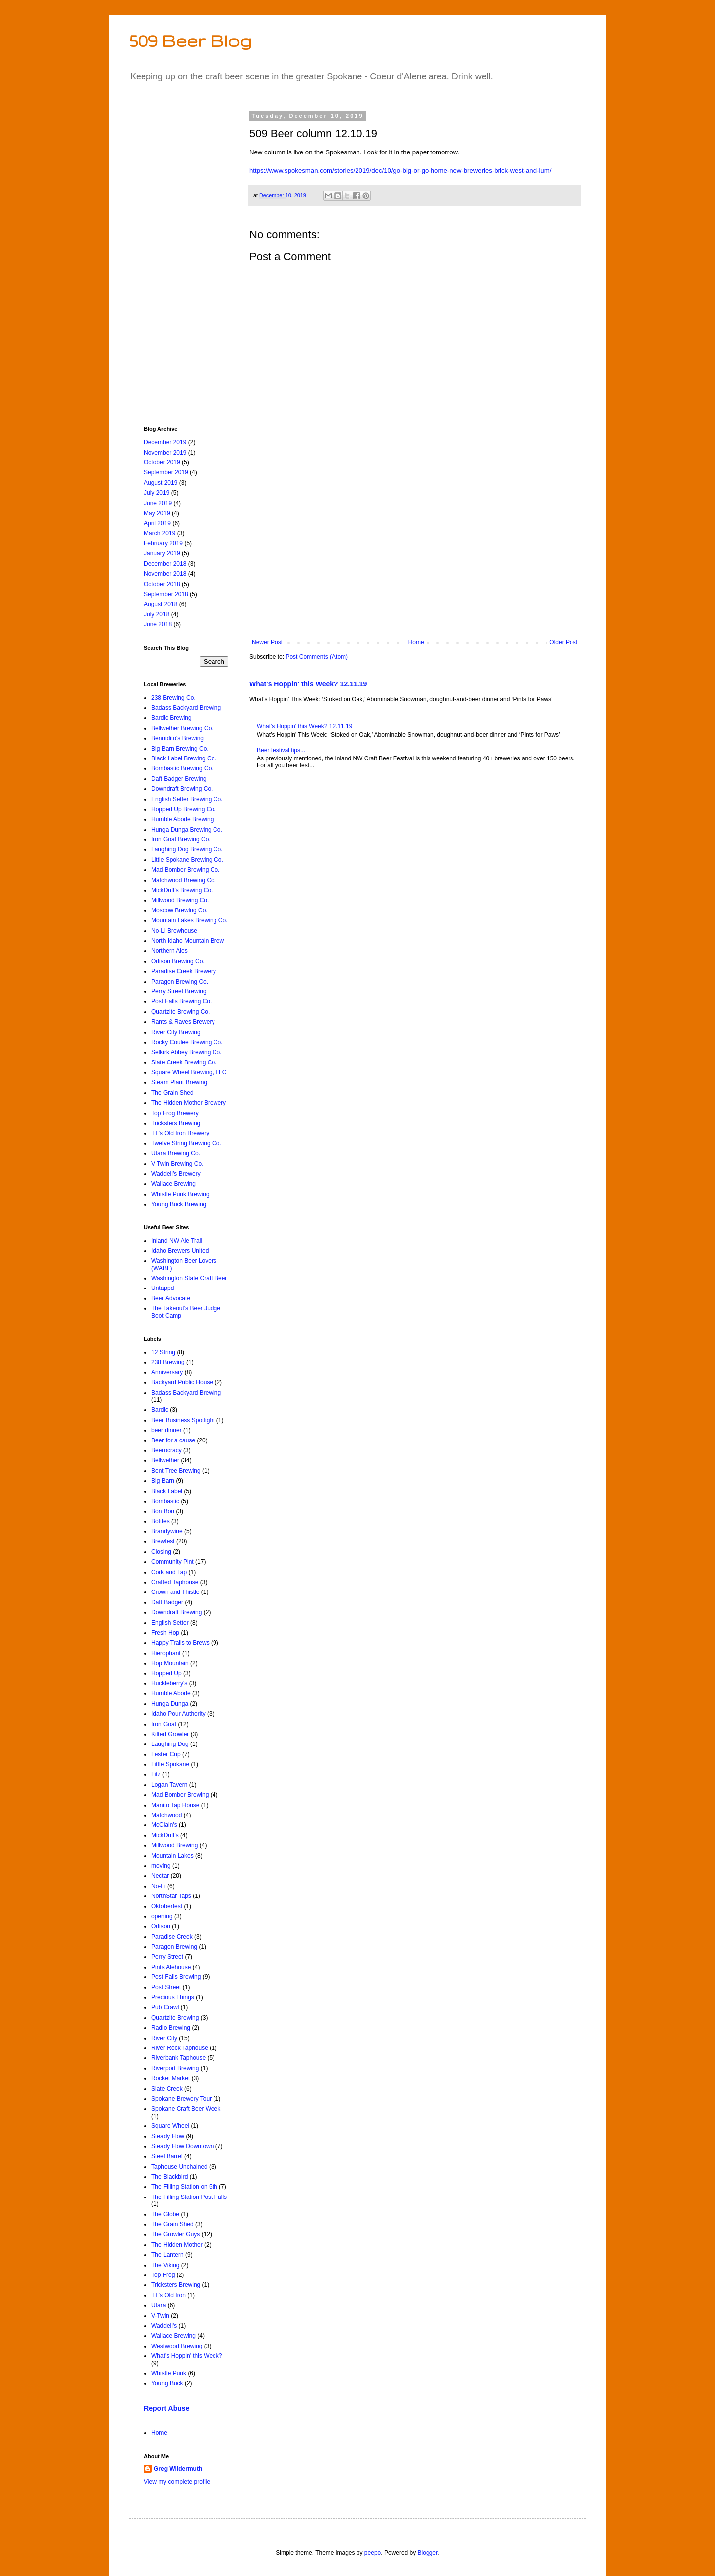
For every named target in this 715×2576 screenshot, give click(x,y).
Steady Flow (167, 2136)
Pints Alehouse (171, 1967)
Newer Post (267, 642)
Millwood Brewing (174, 1845)
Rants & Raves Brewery (182, 1021)
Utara (158, 2305)
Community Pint (172, 1561)
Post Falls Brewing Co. (181, 1001)
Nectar (160, 1875)
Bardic (159, 1409)
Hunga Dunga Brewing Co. (186, 829)
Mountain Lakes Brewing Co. (189, 920)
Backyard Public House (182, 1382)
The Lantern (167, 2254)
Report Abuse (166, 2408)
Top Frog (163, 2275)
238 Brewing (168, 1362)
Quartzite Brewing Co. (180, 1011)
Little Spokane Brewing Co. (187, 859)
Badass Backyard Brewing (186, 707)
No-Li (158, 1886)
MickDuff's (165, 1835)
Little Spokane (170, 1764)
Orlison (160, 1926)
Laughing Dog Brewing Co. (186, 849)
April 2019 (157, 523)
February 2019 (163, 543)
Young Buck (167, 2383)
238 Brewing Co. (173, 697)
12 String (163, 1352)
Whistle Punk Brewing (180, 1194)
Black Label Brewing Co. (183, 758)
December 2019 (165, 442)
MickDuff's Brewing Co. (182, 890)
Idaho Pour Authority (178, 1713)
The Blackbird (169, 2176)
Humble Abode (171, 1693)
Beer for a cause (173, 1440)
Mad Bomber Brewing (180, 1794)
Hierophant (166, 1653)
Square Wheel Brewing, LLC (188, 1072)
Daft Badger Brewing (179, 778)
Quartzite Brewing (175, 2017)
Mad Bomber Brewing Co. (185, 869)
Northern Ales (169, 950)
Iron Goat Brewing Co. (181, 839)
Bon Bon (162, 1511)
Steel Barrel (167, 2156)
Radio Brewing (170, 2027)
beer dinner (166, 1430)
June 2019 (158, 503)
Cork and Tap (169, 1572)
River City (164, 2038)
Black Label (166, 1491)
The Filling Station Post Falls (189, 2197)
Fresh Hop (165, 1632)
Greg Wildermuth (178, 2468)
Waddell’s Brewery (176, 1173)
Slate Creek (167, 2088)
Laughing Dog (170, 1744)
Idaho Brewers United (180, 1250)
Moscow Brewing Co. (179, 910)
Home (416, 642)
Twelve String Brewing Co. (186, 1143)
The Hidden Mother (177, 2244)
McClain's (164, 1824)
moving (161, 1865)
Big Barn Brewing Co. (180, 748)
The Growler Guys (175, 2234)
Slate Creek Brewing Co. (183, 1062)
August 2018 (160, 604)
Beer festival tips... (281, 750)
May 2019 (157, 513)
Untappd (162, 1288)
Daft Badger (167, 1602)
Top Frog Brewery (175, 1113)
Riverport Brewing (175, 2068)
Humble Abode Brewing (182, 819)
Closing (161, 1551)
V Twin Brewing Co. (177, 1163)
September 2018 (166, 594)
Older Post (563, 642)
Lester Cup (166, 1754)
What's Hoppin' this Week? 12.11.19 (308, 684)
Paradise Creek (172, 1936)
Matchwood (166, 1815)
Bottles (160, 1521)
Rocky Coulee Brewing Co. (186, 1042)
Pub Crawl (165, 2007)
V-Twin (160, 2315)
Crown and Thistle (175, 1592)
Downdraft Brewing (176, 1612)
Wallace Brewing (173, 1183)
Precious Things (172, 1997)
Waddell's (164, 2325)
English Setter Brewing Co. (186, 799)
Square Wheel (170, 2125)
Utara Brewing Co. (175, 1153)
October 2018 (162, 584)
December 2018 (165, 563)
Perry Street (167, 1956)
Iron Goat (163, 1724)
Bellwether (165, 1460)
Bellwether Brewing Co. (182, 728)
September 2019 (166, 472)
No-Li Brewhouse (174, 930)
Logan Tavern (169, 1784)
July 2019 (156, 492)
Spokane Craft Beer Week (185, 2108)
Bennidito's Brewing (177, 738)
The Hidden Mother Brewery (188, 1102)
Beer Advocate (170, 1298)
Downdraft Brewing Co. (182, 788)
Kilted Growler (170, 1734)
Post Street (166, 1987)
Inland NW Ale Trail (176, 1240)
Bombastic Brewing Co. (182, 768)
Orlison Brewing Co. (178, 961)
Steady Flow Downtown (182, 2146)
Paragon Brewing (174, 1946)
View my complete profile (177, 2481)
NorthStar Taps (171, 1896)
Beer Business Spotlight (182, 1420)
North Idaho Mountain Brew (187, 940)
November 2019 (165, 452)
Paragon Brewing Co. (179, 981)
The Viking (165, 2265)
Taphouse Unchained (179, 2166)
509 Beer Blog (190, 40)
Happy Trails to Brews (180, 1642)
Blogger (428, 2552)
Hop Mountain (170, 1663)
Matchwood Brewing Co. (183, 880)
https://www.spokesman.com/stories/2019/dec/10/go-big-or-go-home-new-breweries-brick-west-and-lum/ (400, 170)
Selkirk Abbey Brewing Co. (186, 1052)
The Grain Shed (172, 1092)
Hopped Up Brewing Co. (183, 809)
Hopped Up (166, 1673)
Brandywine (167, 1531)
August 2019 (160, 482)
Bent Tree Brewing (176, 1470)
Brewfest (163, 1541)
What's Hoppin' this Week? (186, 2355)
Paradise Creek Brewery (183, 971)
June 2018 (158, 624)
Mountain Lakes (172, 1855)
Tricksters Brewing (175, 1123)
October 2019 (162, 462)
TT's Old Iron (168, 2295)
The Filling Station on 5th (184, 2186)
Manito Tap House (175, 1805)
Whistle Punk (168, 2373)
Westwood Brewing (177, 2346)
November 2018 (165, 573)
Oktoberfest (166, 1906)
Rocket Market (170, 2078)
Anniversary (167, 1372)
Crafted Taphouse (175, 1582)
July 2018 (156, 614)
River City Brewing (176, 1032)
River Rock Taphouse (179, 2048)
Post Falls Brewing (176, 1976)
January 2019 (162, 553)
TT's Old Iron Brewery (180, 1133)
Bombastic (165, 1501)
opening (162, 1916)
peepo (372, 2552)
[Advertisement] (414, 556)
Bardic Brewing (171, 717)
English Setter (170, 1622)
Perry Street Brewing (179, 991)
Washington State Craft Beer (189, 1278)
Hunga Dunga (169, 1703)
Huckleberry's (169, 1683)
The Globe (165, 2214)
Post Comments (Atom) (317, 656)
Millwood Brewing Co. (180, 900)
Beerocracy (166, 1450)
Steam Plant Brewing (179, 1082)
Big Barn (162, 1480)
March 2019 (159, 533)
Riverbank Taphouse (178, 2057)
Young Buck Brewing (178, 1204)
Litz (156, 1774)
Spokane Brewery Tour (181, 2098)
